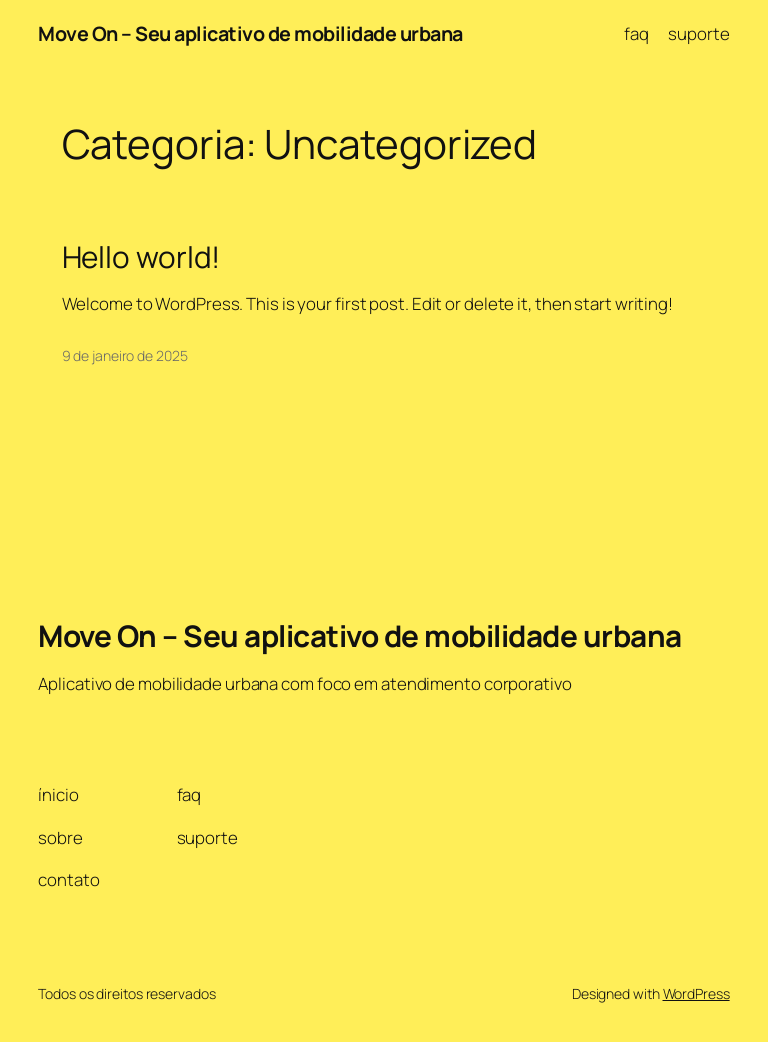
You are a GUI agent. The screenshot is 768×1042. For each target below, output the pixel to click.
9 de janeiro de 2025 (125, 355)
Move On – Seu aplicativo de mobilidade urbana (250, 33)
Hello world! (141, 256)
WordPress (696, 993)
